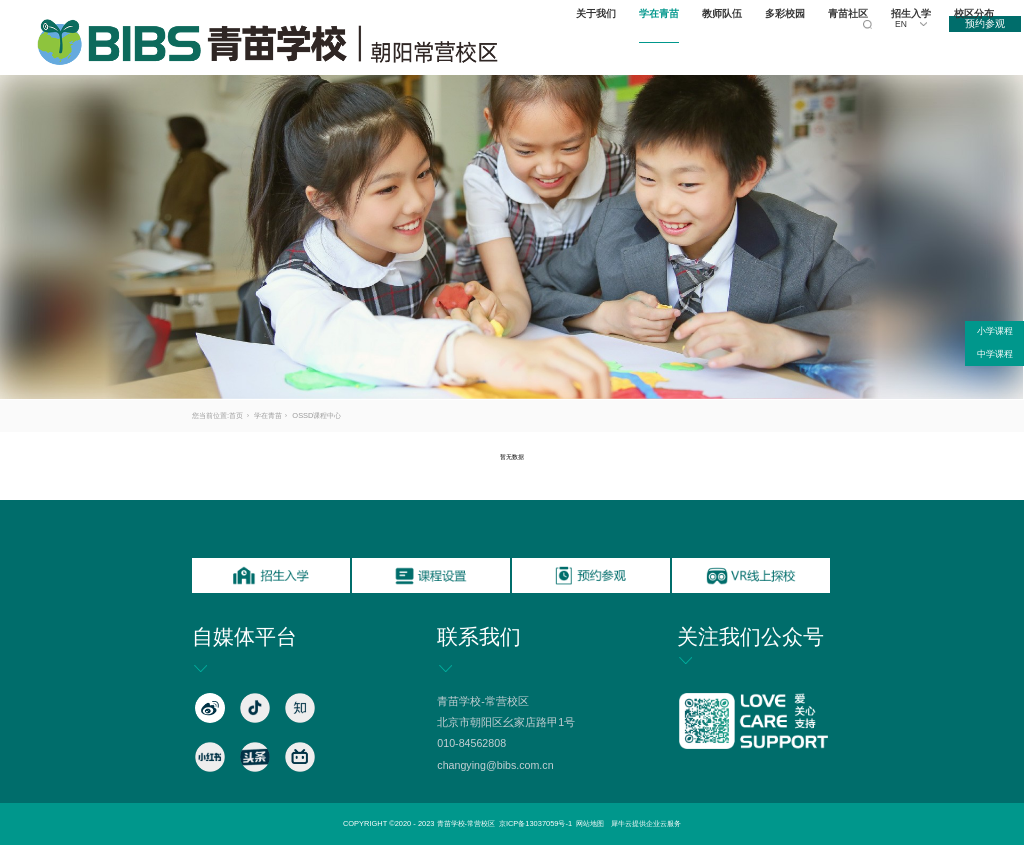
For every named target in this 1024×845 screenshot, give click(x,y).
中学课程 (995, 354)
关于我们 (600, 45)
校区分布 (977, 45)
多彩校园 (789, 45)
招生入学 (914, 45)
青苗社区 (852, 45)
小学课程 (995, 331)
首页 (236, 415)
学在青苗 (663, 45)
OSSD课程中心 (316, 415)
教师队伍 (726, 45)
